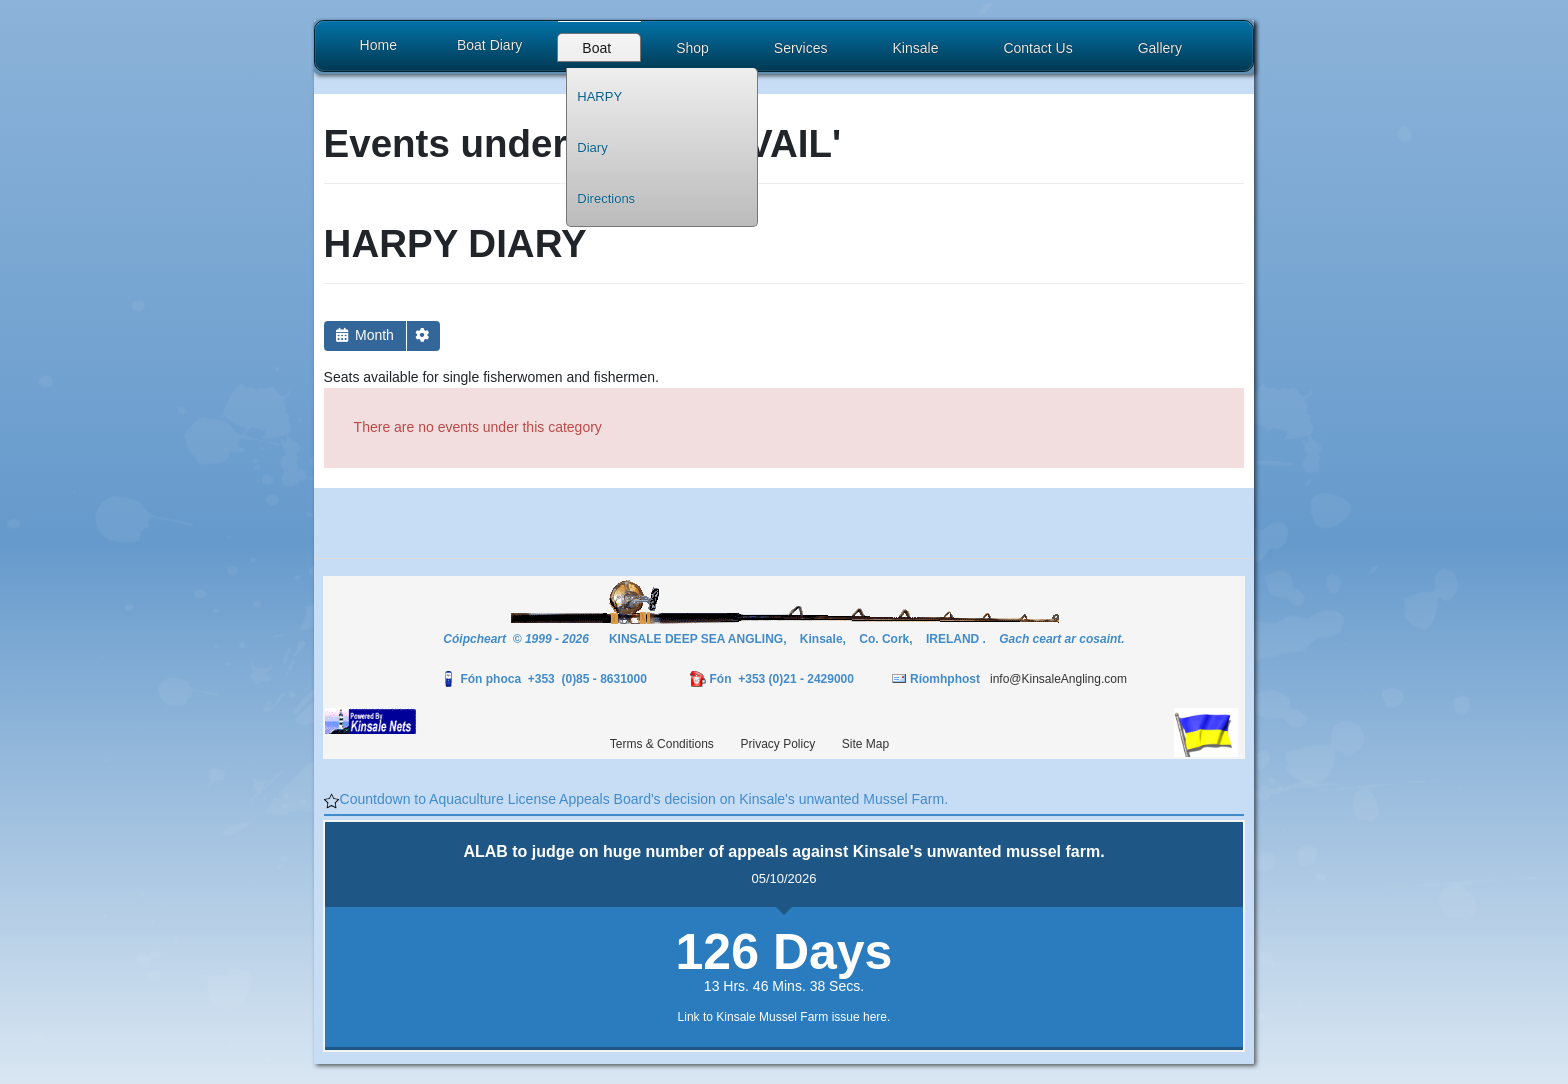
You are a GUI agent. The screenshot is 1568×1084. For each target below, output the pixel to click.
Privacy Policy (777, 744)
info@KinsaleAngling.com (1058, 679)
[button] (599, 50)
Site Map (865, 744)
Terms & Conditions (662, 744)
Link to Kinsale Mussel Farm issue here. (784, 1017)
